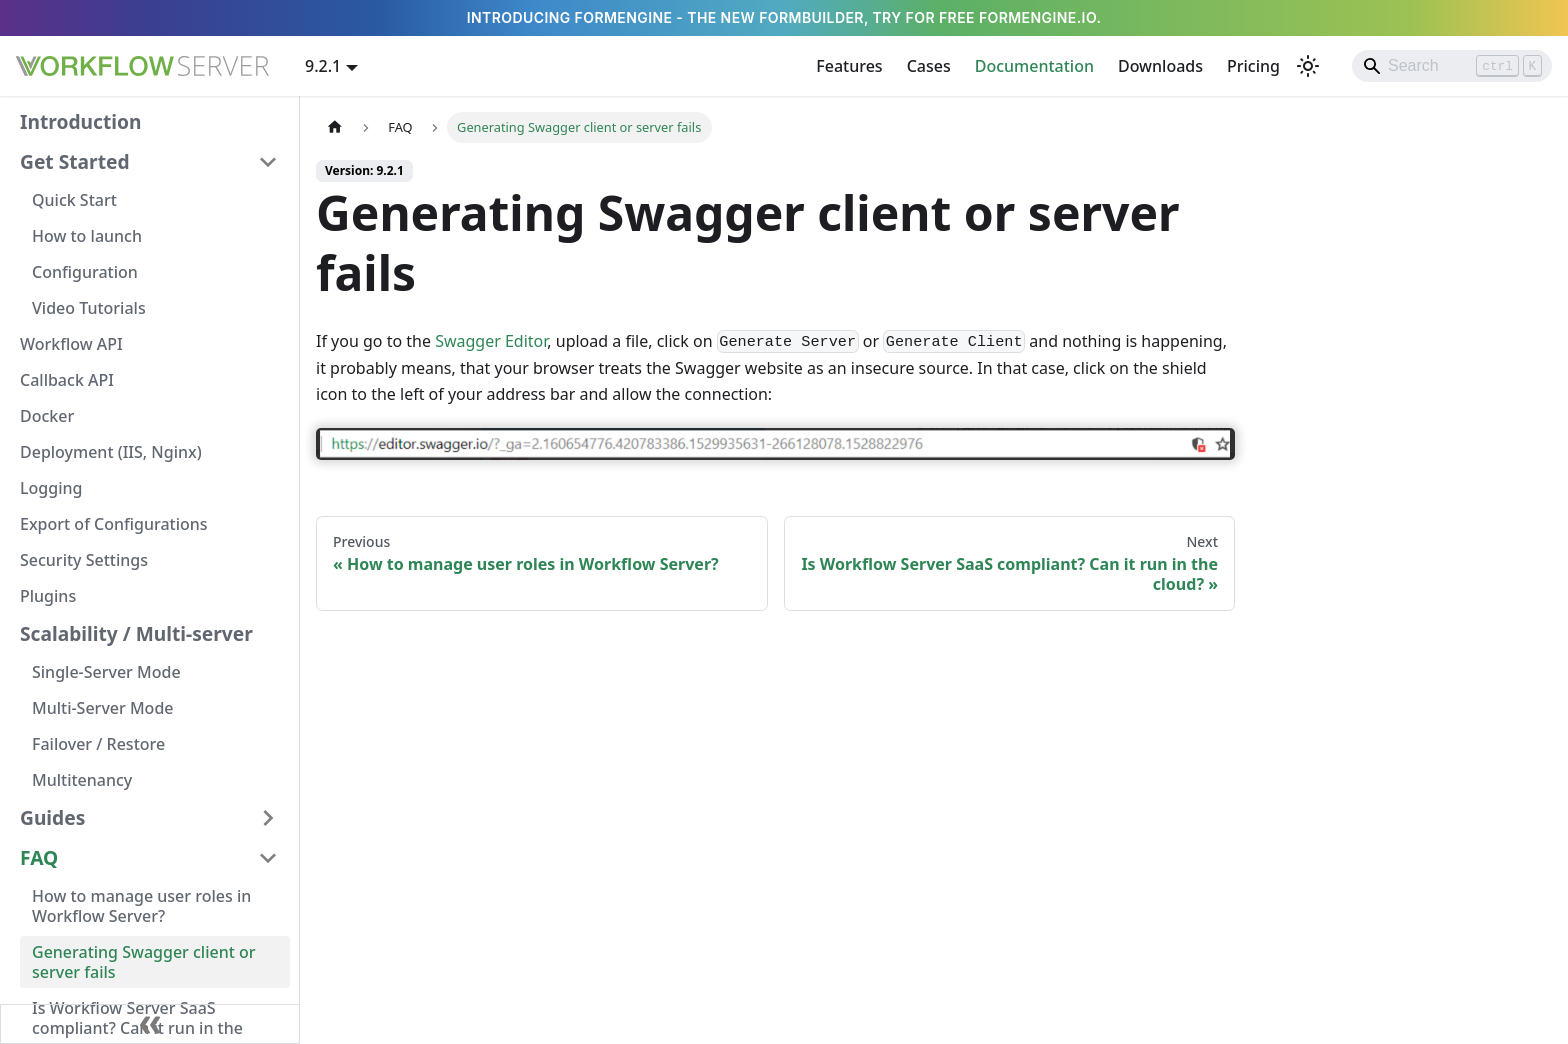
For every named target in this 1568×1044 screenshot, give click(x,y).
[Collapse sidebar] (150, 1024)
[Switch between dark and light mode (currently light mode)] (1308, 66)
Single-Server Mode (106, 672)
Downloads (1160, 66)
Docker (47, 416)
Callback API (67, 380)
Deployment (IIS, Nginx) (111, 452)
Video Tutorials (89, 308)
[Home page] (335, 127)
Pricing (1253, 66)
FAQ (39, 857)
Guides (52, 817)
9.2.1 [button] (323, 66)
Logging (51, 488)
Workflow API (71, 344)
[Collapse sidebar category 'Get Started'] (268, 162)
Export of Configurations (114, 524)
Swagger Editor (491, 341)
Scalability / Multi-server (136, 633)
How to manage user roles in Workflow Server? (141, 906)
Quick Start (74, 200)
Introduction (80, 121)
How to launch (87, 236)
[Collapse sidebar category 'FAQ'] (268, 858)
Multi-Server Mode (103, 708)
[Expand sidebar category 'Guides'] (268, 818)
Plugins (48, 596)
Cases (929, 66)
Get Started (75, 161)
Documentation (1034, 66)
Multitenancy (82, 780)
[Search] (1452, 66)
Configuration (85, 272)
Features (849, 66)
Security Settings (84, 560)
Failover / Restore (98, 744)
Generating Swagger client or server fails (144, 962)
